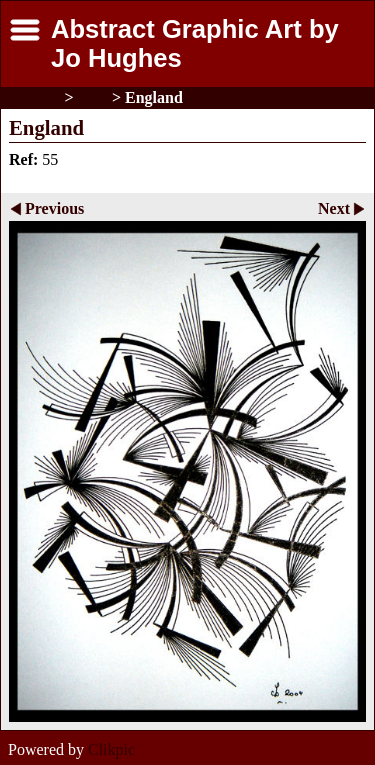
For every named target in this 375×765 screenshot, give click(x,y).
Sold (93, 97)
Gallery (35, 97)
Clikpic (111, 749)
